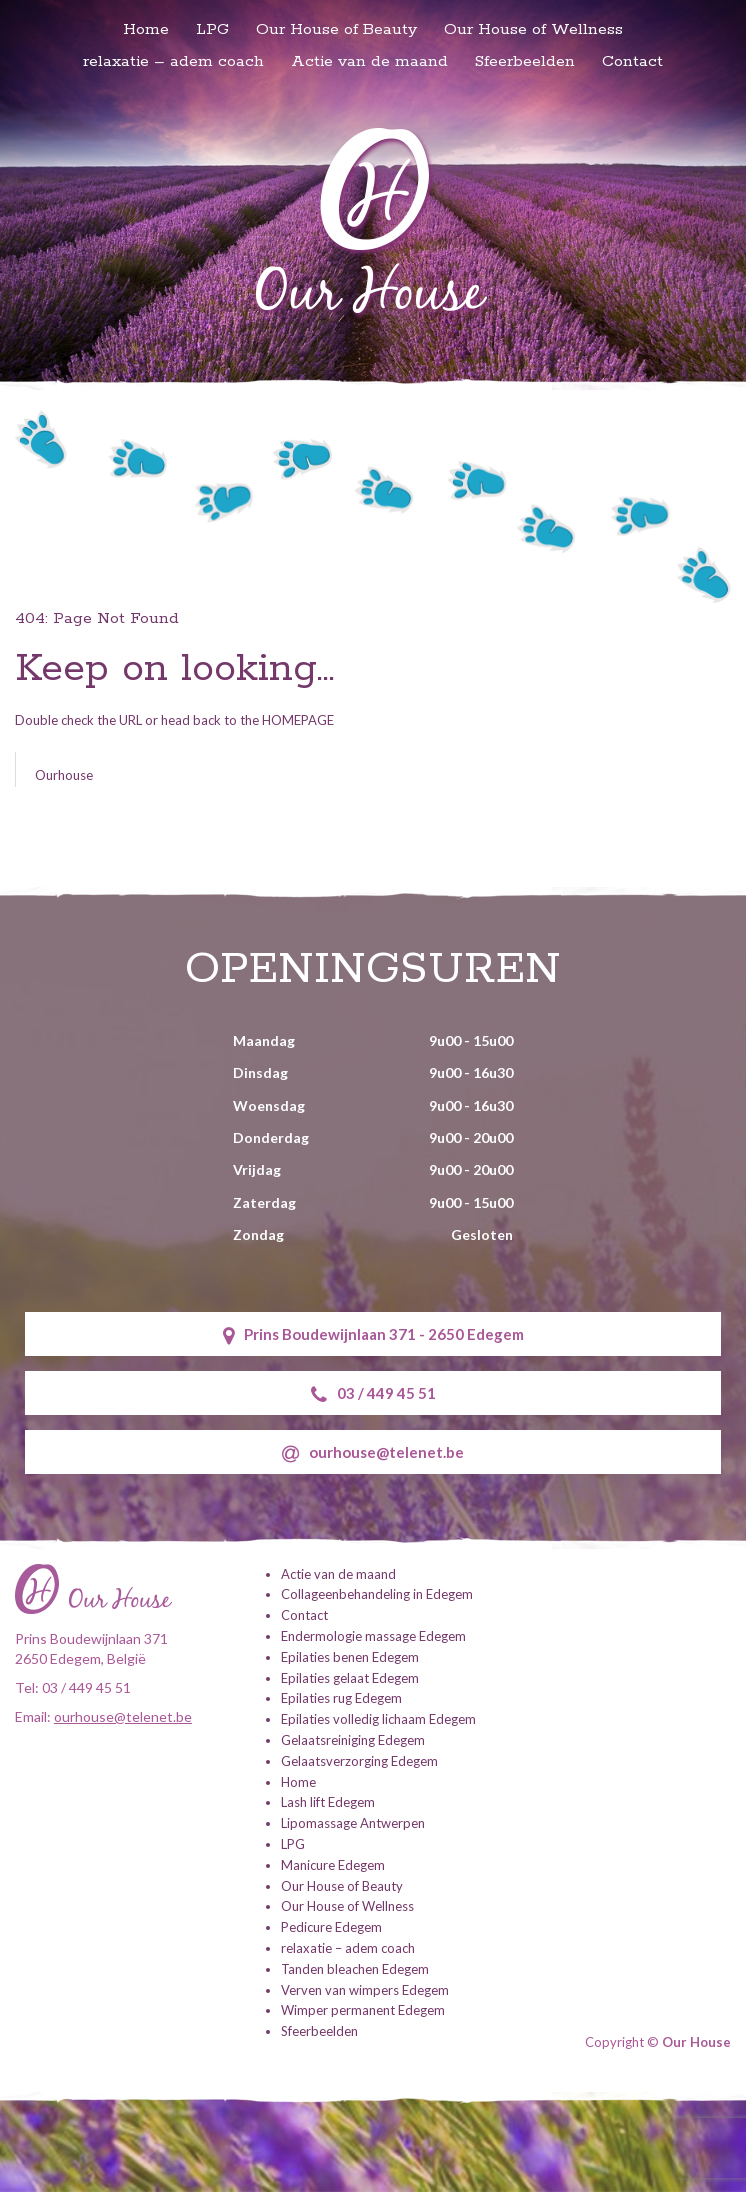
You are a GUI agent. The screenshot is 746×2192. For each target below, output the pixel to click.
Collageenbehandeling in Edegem (377, 1594)
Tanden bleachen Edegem (355, 1969)
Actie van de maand (369, 61)
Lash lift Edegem (328, 1802)
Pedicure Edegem (331, 1927)
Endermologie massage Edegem (373, 1636)
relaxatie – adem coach (173, 61)
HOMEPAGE (298, 720)
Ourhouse (64, 775)
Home (146, 29)
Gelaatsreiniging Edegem (353, 1740)
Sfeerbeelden (525, 61)
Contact (632, 61)
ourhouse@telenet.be (373, 1453)
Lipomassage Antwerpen (353, 1823)
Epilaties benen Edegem (350, 1657)
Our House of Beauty (336, 29)
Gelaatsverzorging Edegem (359, 1761)
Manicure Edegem (333, 1865)
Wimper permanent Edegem (363, 2010)
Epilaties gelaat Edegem (350, 1678)
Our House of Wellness (533, 29)
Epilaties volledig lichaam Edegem (378, 1719)
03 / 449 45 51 (373, 1394)
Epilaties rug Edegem (341, 1698)
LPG (212, 29)
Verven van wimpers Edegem (365, 1990)
